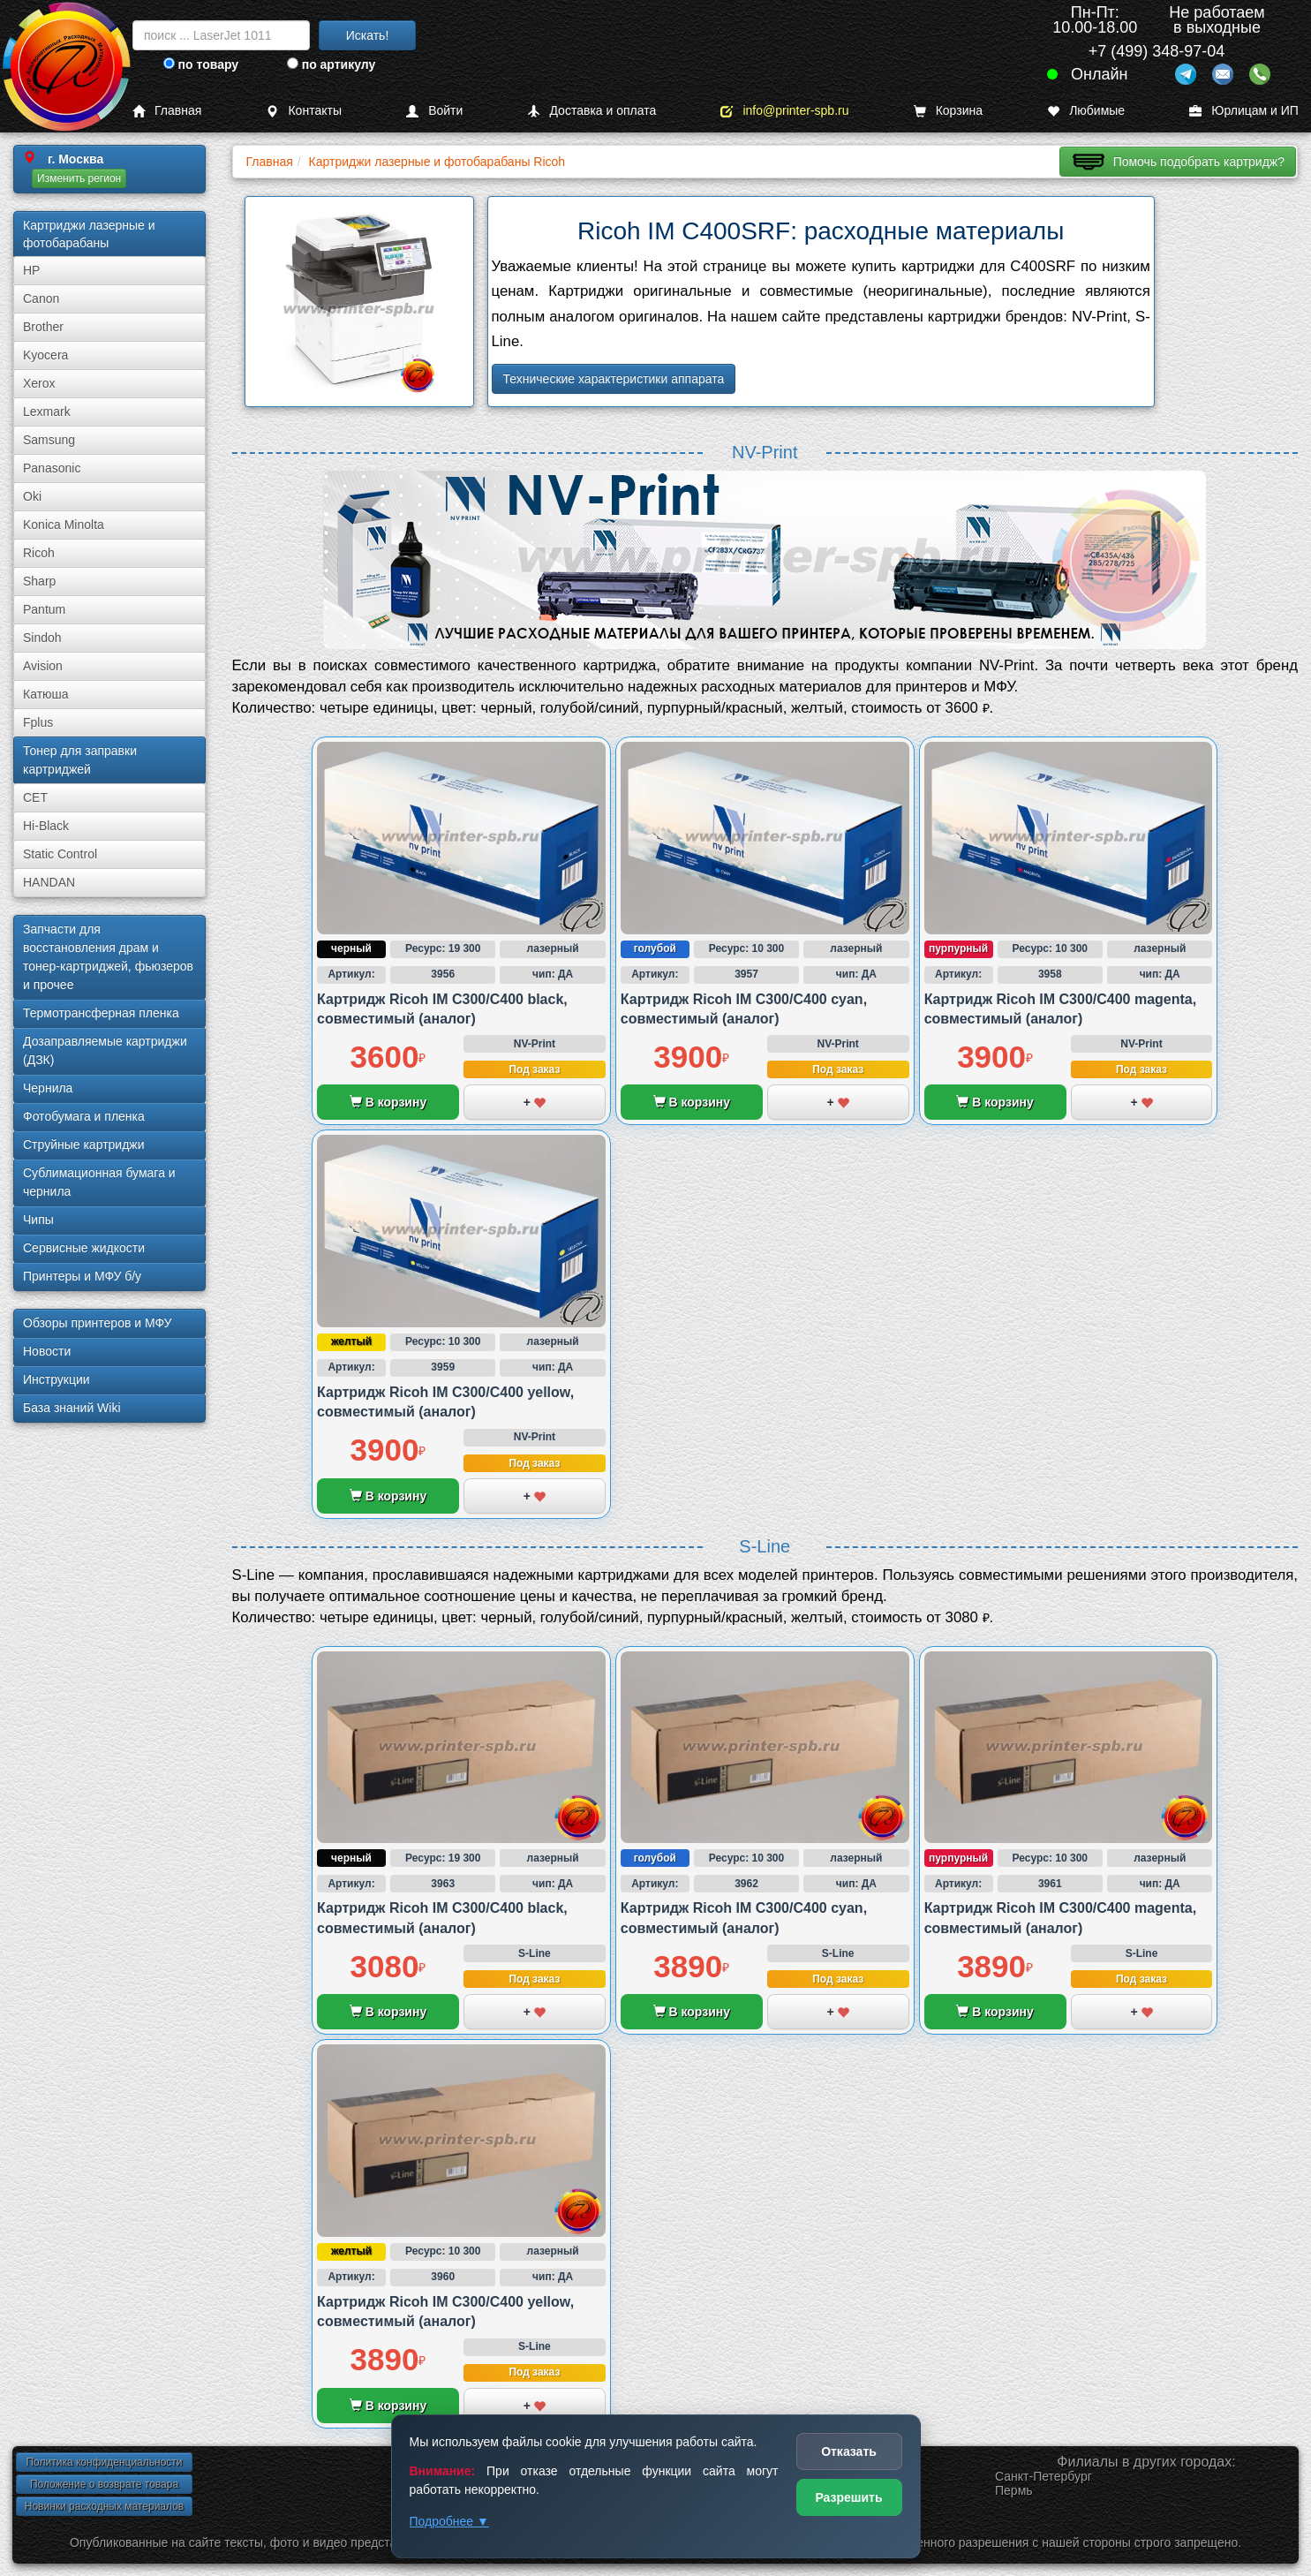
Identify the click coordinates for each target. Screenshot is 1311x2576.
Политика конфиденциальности (104, 2462)
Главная (166, 110)
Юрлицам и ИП (1244, 110)
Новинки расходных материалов (104, 2506)
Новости (47, 1351)
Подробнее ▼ (449, 2521)
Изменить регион (79, 178)
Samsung (49, 440)
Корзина (948, 110)
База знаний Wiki (72, 1408)
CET (35, 797)
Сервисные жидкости (84, 1248)
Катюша (46, 694)
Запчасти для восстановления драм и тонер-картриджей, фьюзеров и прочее (108, 957)
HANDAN (49, 882)
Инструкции (56, 1379)
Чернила (47, 1088)
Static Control (60, 854)
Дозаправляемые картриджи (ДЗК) (105, 1050)
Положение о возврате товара (104, 2484)
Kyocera (45, 355)
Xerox (39, 383)
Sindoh (42, 638)
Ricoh (39, 553)
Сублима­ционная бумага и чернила (99, 1182)
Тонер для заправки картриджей (80, 760)
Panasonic (51, 468)
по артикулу (331, 64)
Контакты (303, 110)
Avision (43, 666)
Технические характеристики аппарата (614, 379)
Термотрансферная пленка (101, 1013)
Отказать (849, 2451)
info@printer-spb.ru (784, 110)
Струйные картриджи (84, 1144)
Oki (32, 496)
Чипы (38, 1219)
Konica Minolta (63, 524)
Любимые (1086, 110)
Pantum (44, 609)
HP (31, 270)
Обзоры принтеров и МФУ (97, 1323)
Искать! (367, 35)
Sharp (39, 581)
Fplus (38, 722)
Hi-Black (46, 826)
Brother (43, 327)
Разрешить (848, 2497)
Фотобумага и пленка (84, 1116)
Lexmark (47, 411)
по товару (200, 64)
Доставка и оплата (591, 110)
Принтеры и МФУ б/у (82, 1276)
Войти (434, 110)
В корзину (388, 1102)
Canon (41, 298)
